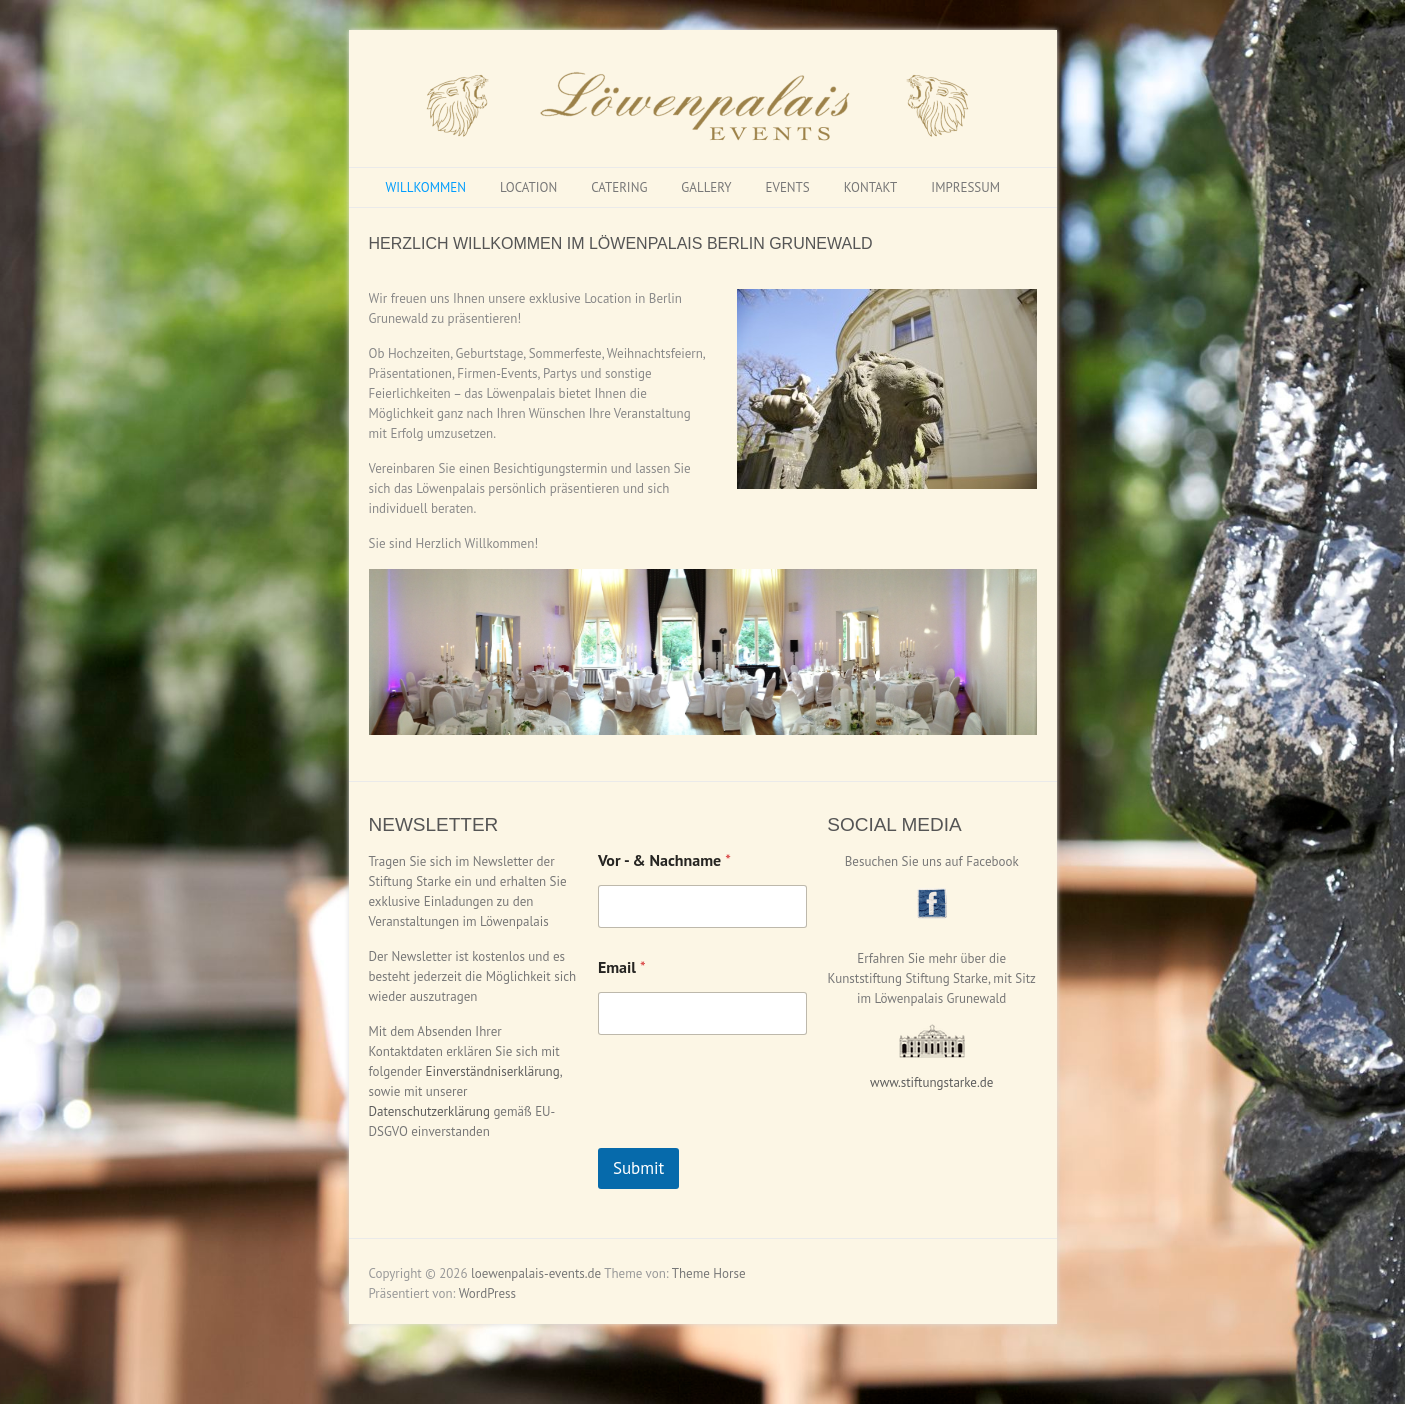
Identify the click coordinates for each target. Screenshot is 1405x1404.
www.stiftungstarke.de (931, 1082)
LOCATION (528, 187)
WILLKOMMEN (426, 187)
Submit (639, 1168)
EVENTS (788, 187)
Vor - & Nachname (664, 860)
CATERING (619, 187)
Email (622, 967)
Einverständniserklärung (492, 1071)
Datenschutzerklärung (429, 1111)
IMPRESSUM (965, 187)
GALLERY (706, 187)
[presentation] (750, 1135)
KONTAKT (871, 187)
